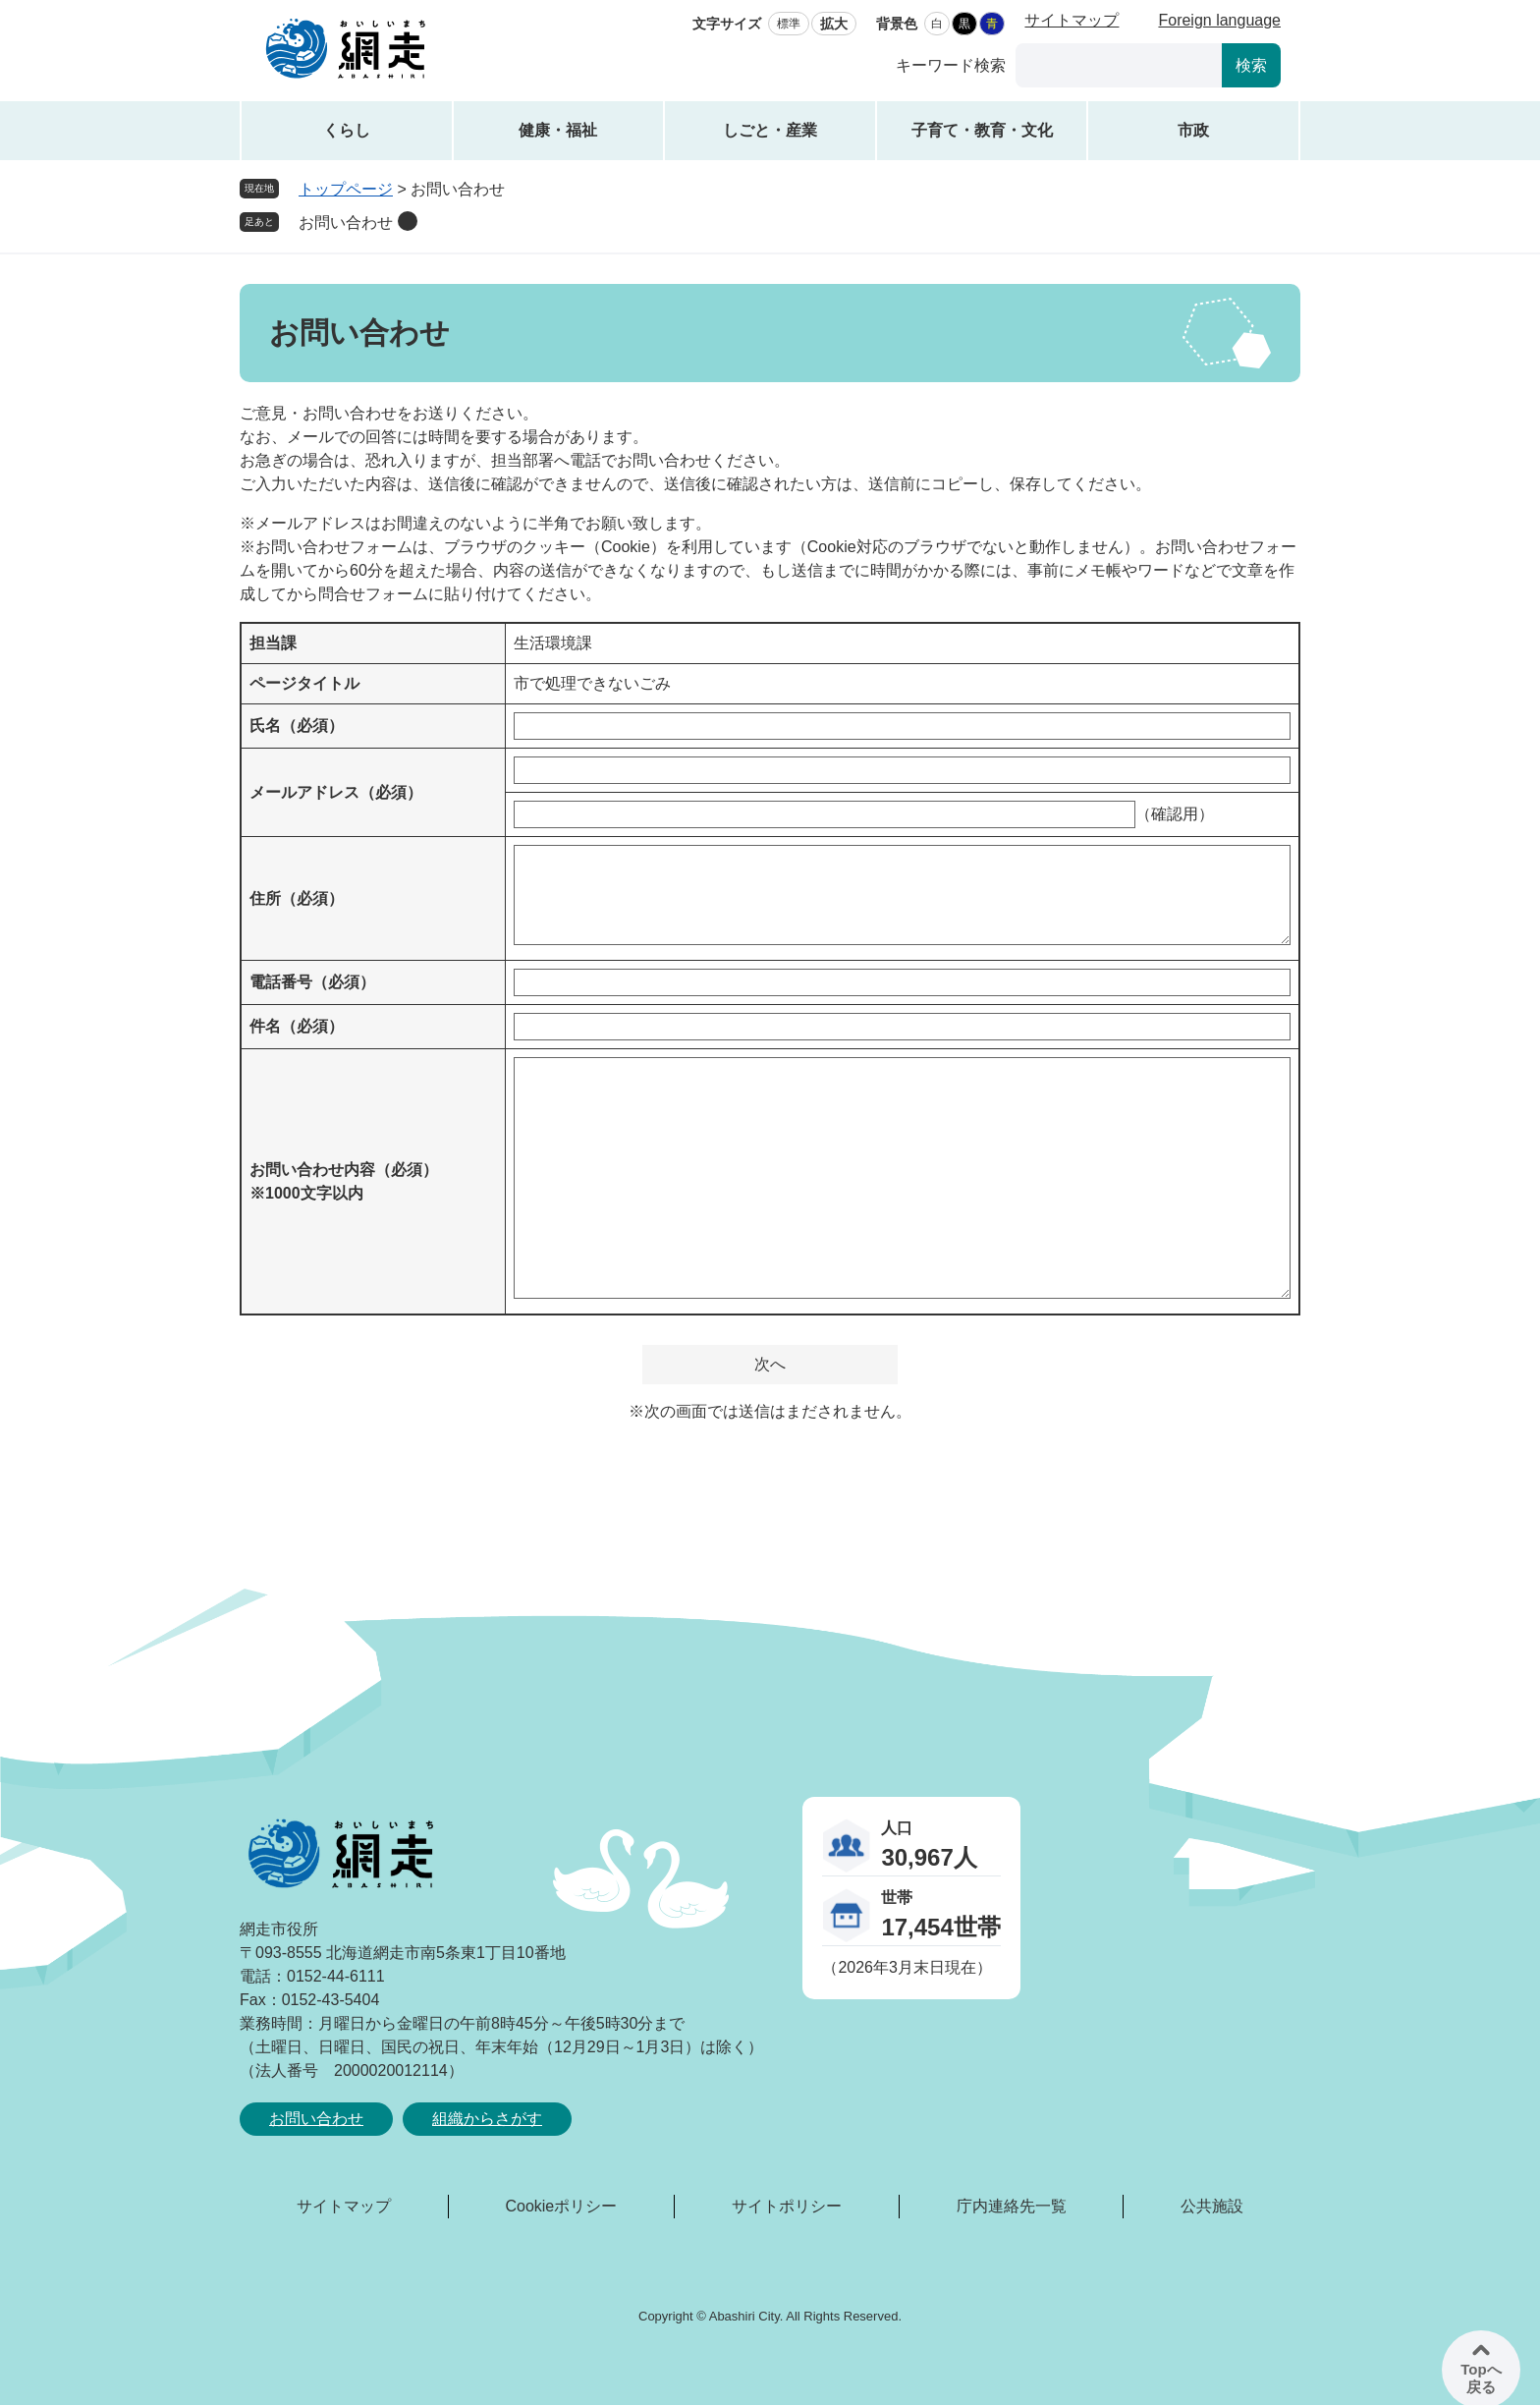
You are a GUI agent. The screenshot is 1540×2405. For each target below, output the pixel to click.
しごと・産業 (770, 130)
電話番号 (312, 982)
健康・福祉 (558, 130)
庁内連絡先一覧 (1012, 2206)
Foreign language (1219, 20)
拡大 (834, 23)
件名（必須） (296, 1026)
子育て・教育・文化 (982, 130)
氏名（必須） (296, 725)
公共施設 (1212, 2206)
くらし (346, 130)
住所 (296, 898)
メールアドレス (335, 792)
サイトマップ (1071, 20)
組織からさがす (487, 2118)
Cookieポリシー (561, 2206)
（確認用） (1174, 814)
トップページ (346, 189)
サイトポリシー (787, 2206)
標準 (788, 23)
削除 (407, 221)
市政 (1193, 130)
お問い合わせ (346, 222)
